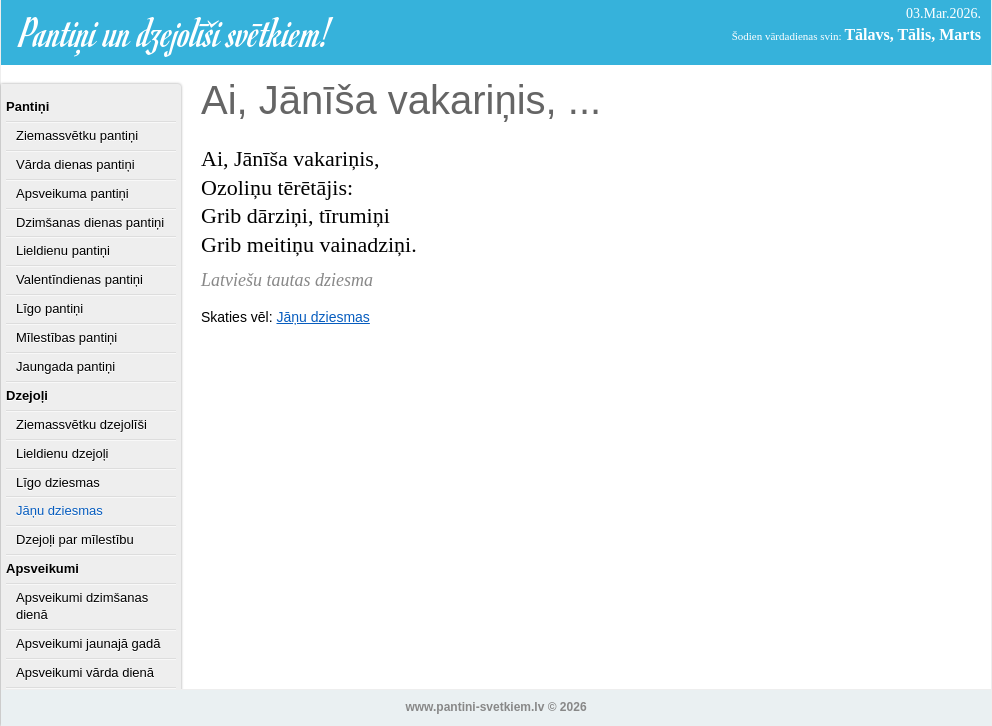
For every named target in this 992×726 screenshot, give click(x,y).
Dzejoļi (27, 395)
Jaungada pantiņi (65, 366)
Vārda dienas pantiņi (75, 164)
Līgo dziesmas (58, 482)
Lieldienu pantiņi (63, 250)
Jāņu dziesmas (59, 510)
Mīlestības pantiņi (66, 337)
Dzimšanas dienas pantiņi (90, 222)
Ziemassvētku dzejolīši (81, 424)
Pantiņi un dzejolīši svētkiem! (176, 32)
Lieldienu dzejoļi (62, 453)
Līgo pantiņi (49, 308)
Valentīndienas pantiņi (79, 279)
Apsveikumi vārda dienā (85, 672)
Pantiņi (27, 106)
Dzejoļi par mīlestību (75, 539)
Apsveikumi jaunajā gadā (88, 643)
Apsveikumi (42, 568)
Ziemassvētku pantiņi (77, 135)
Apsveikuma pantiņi (72, 193)
